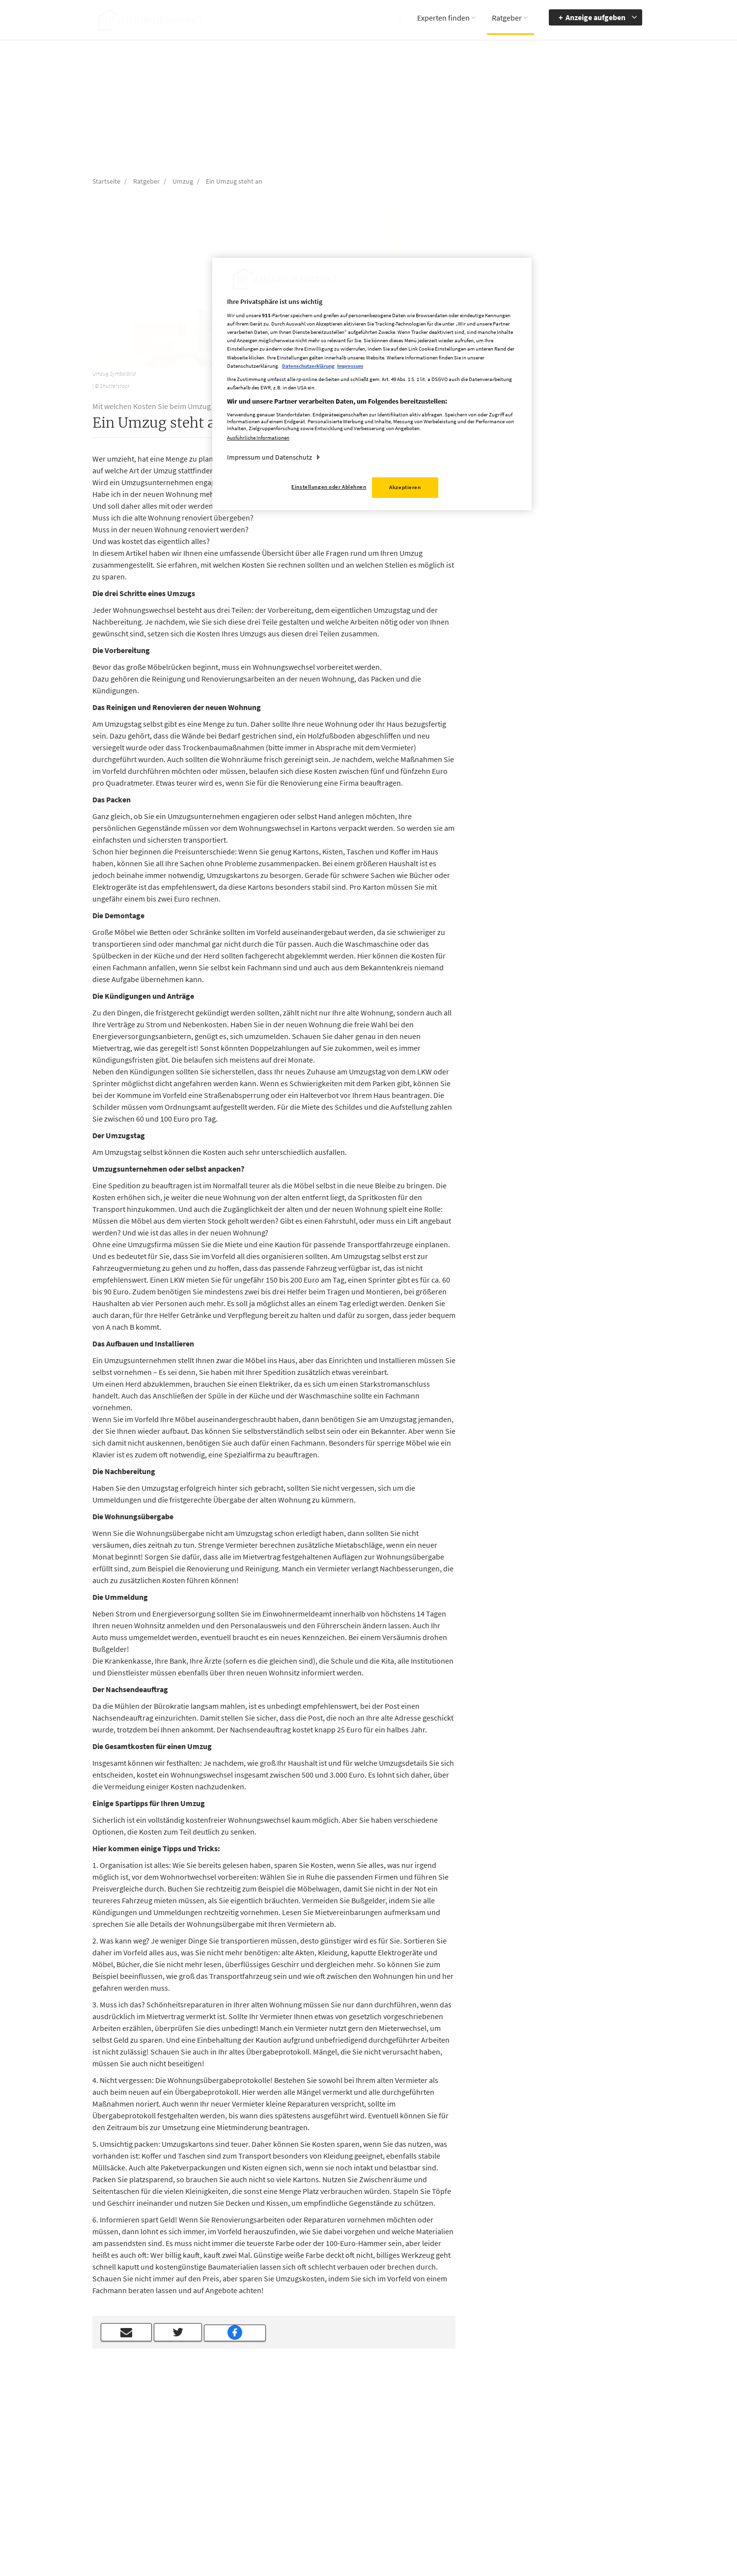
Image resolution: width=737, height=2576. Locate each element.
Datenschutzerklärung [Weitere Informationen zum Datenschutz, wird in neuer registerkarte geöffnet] (308, 365)
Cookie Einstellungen (454, 2485)
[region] (372, 384)
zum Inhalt (597, 2470)
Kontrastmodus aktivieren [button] (525, 2484)
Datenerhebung (446, 2499)
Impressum (439, 2456)
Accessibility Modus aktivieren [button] (530, 2461)
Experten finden (443, 18)
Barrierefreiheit (602, 2442)
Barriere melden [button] (525, 2442)
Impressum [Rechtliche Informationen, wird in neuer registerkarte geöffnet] (350, 365)
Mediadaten (440, 2442)
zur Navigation (602, 2456)
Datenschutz (441, 2470)
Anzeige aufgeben (595, 17)
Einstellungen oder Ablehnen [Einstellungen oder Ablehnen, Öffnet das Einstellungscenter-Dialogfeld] (328, 486)
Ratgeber (507, 18)
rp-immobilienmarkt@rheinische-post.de (341, 2484)
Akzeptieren (405, 487)
